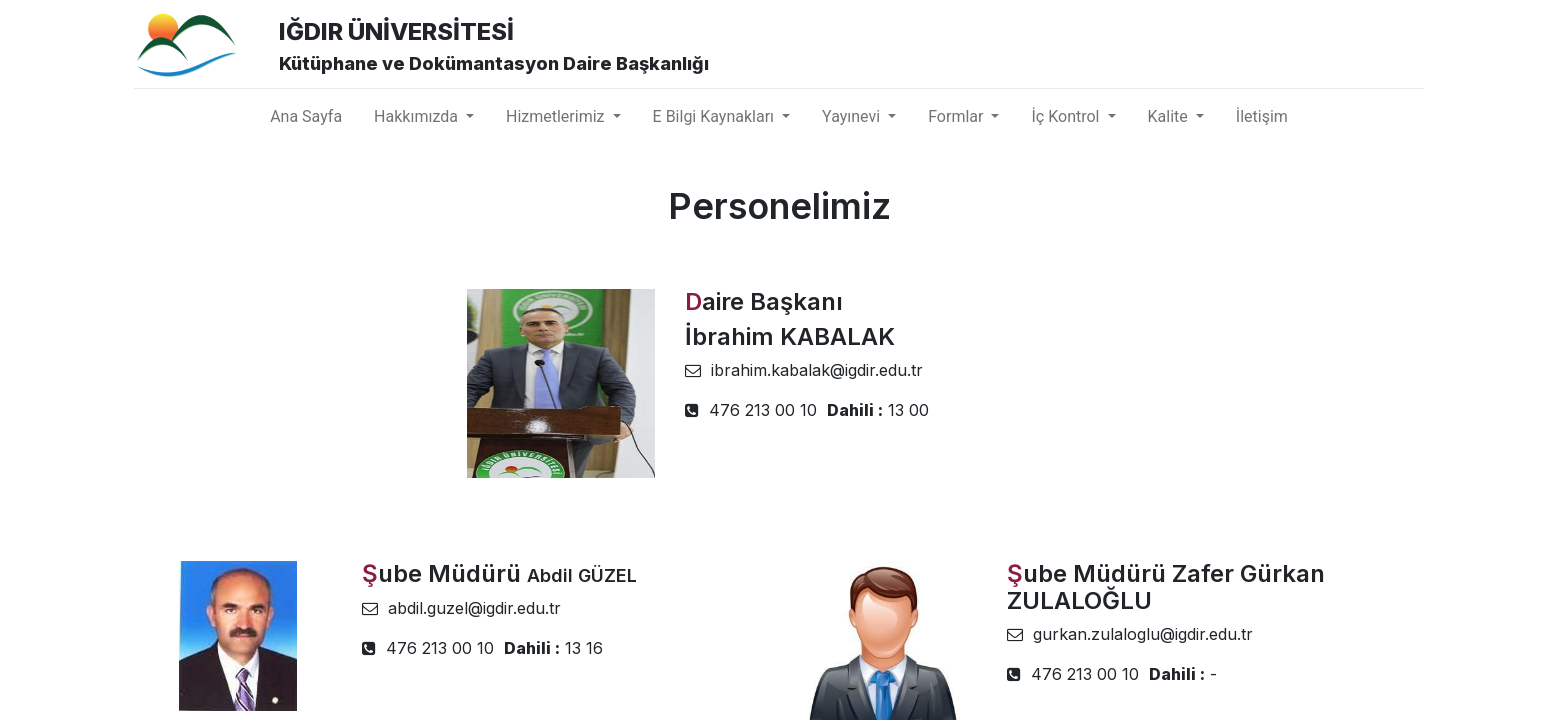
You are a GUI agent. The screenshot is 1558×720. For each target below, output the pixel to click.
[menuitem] (306, 117)
